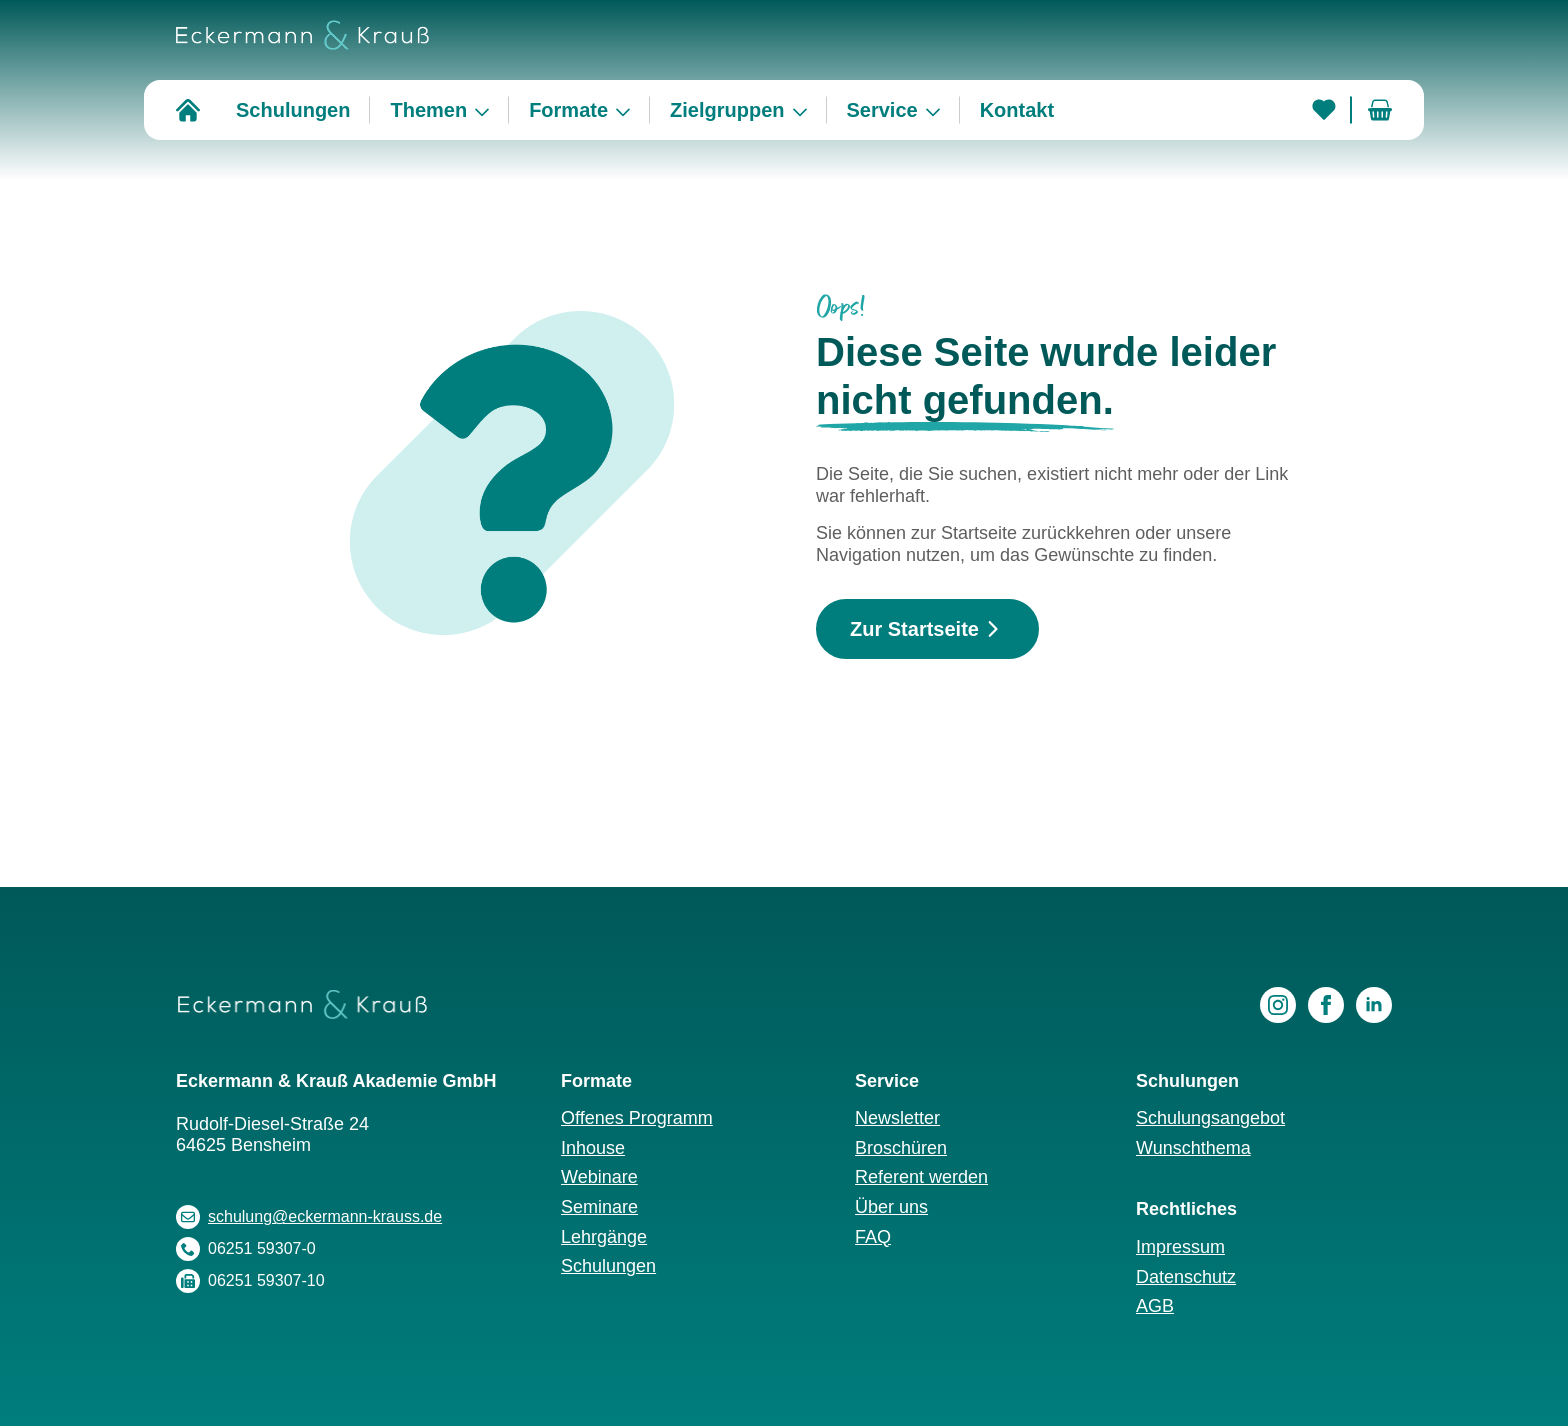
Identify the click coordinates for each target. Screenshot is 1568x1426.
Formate (568, 110)
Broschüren (901, 1148)
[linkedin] (1374, 1005)
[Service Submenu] (939, 110)
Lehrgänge (604, 1237)
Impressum (1180, 1247)
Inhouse (593, 1148)
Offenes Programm (637, 1118)
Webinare (599, 1177)
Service (882, 110)
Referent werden (921, 1177)
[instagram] (1278, 1005)
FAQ (873, 1237)
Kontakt (1017, 110)
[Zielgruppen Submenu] (806, 110)
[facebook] (1326, 1005)
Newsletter (897, 1118)
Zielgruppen (727, 110)
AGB (1155, 1306)
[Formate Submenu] (629, 110)
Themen (428, 110)
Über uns (891, 1207)
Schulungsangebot (1210, 1118)
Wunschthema (1193, 1148)
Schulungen (293, 110)
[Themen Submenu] (488, 110)
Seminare (599, 1207)
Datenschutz (1186, 1277)
